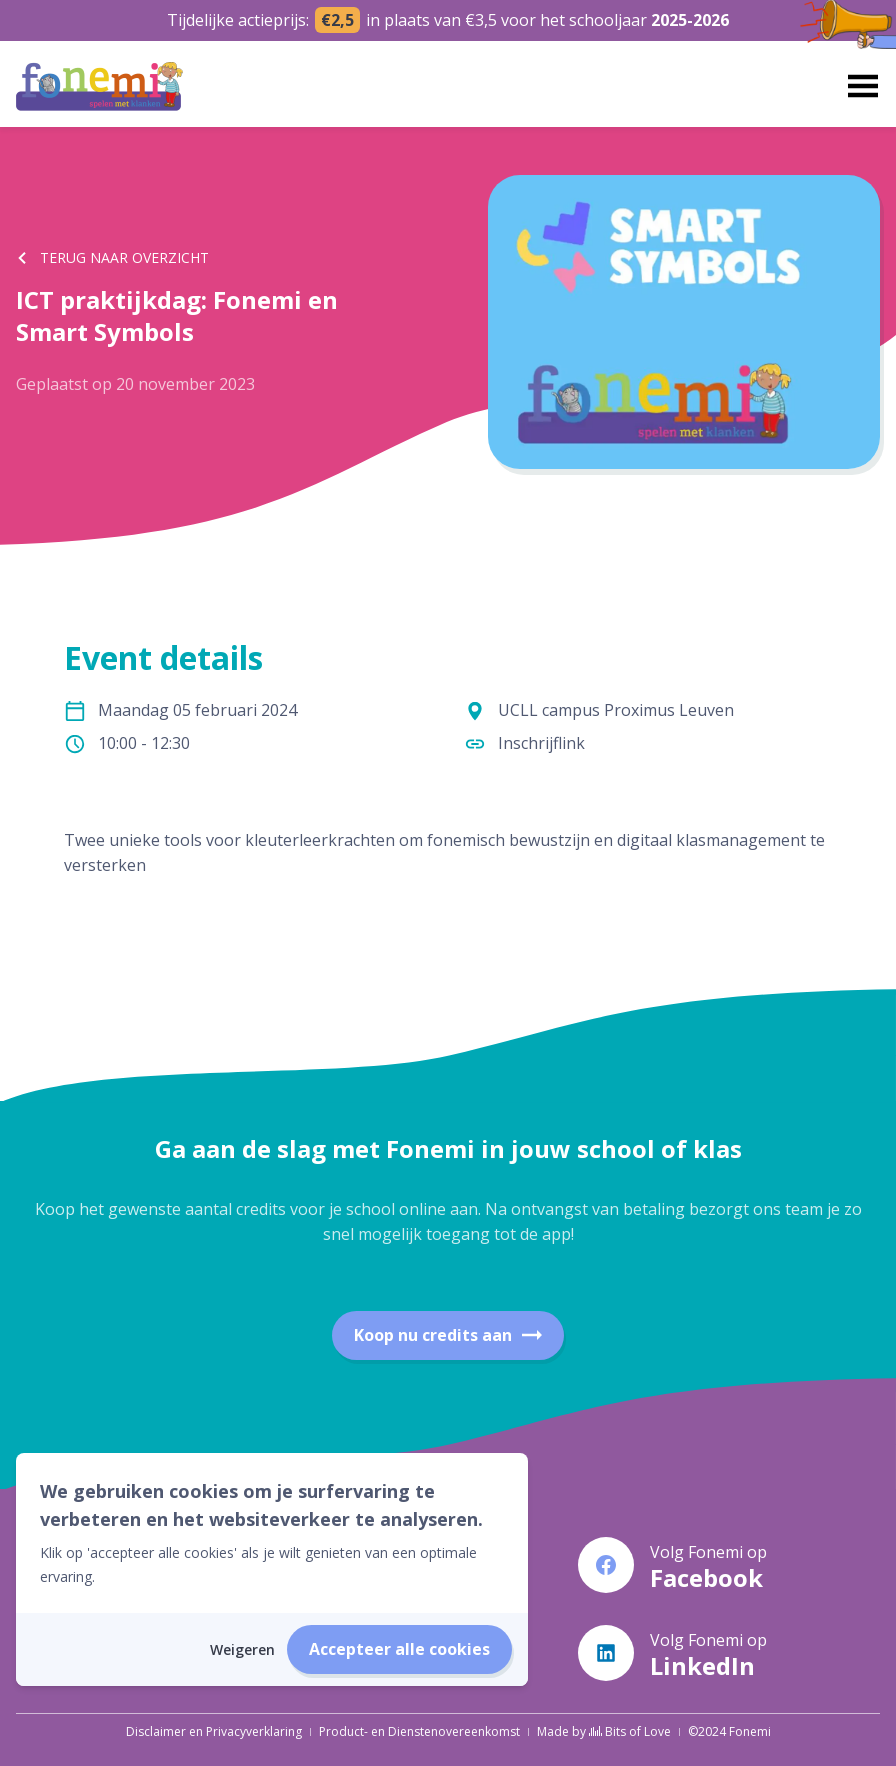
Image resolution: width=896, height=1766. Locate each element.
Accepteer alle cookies (399, 1649)
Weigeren (242, 1649)
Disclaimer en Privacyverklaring (214, 1731)
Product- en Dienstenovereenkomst (419, 1731)
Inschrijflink (541, 743)
